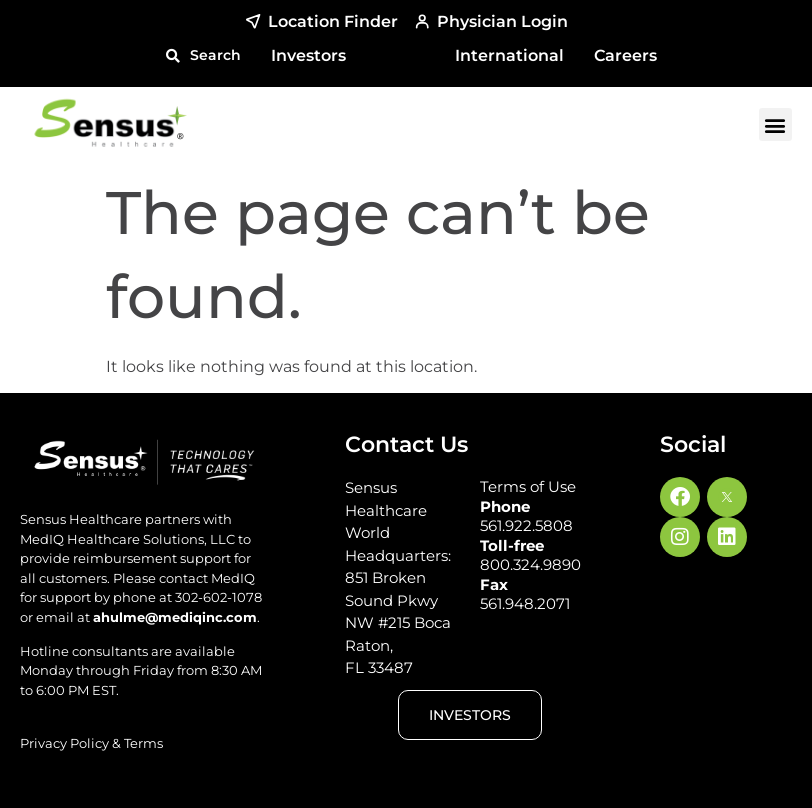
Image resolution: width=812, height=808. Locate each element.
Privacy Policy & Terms (91, 743)
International (509, 55)
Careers (625, 55)
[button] (203, 55)
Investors (308, 55)
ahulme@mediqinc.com (175, 617)
